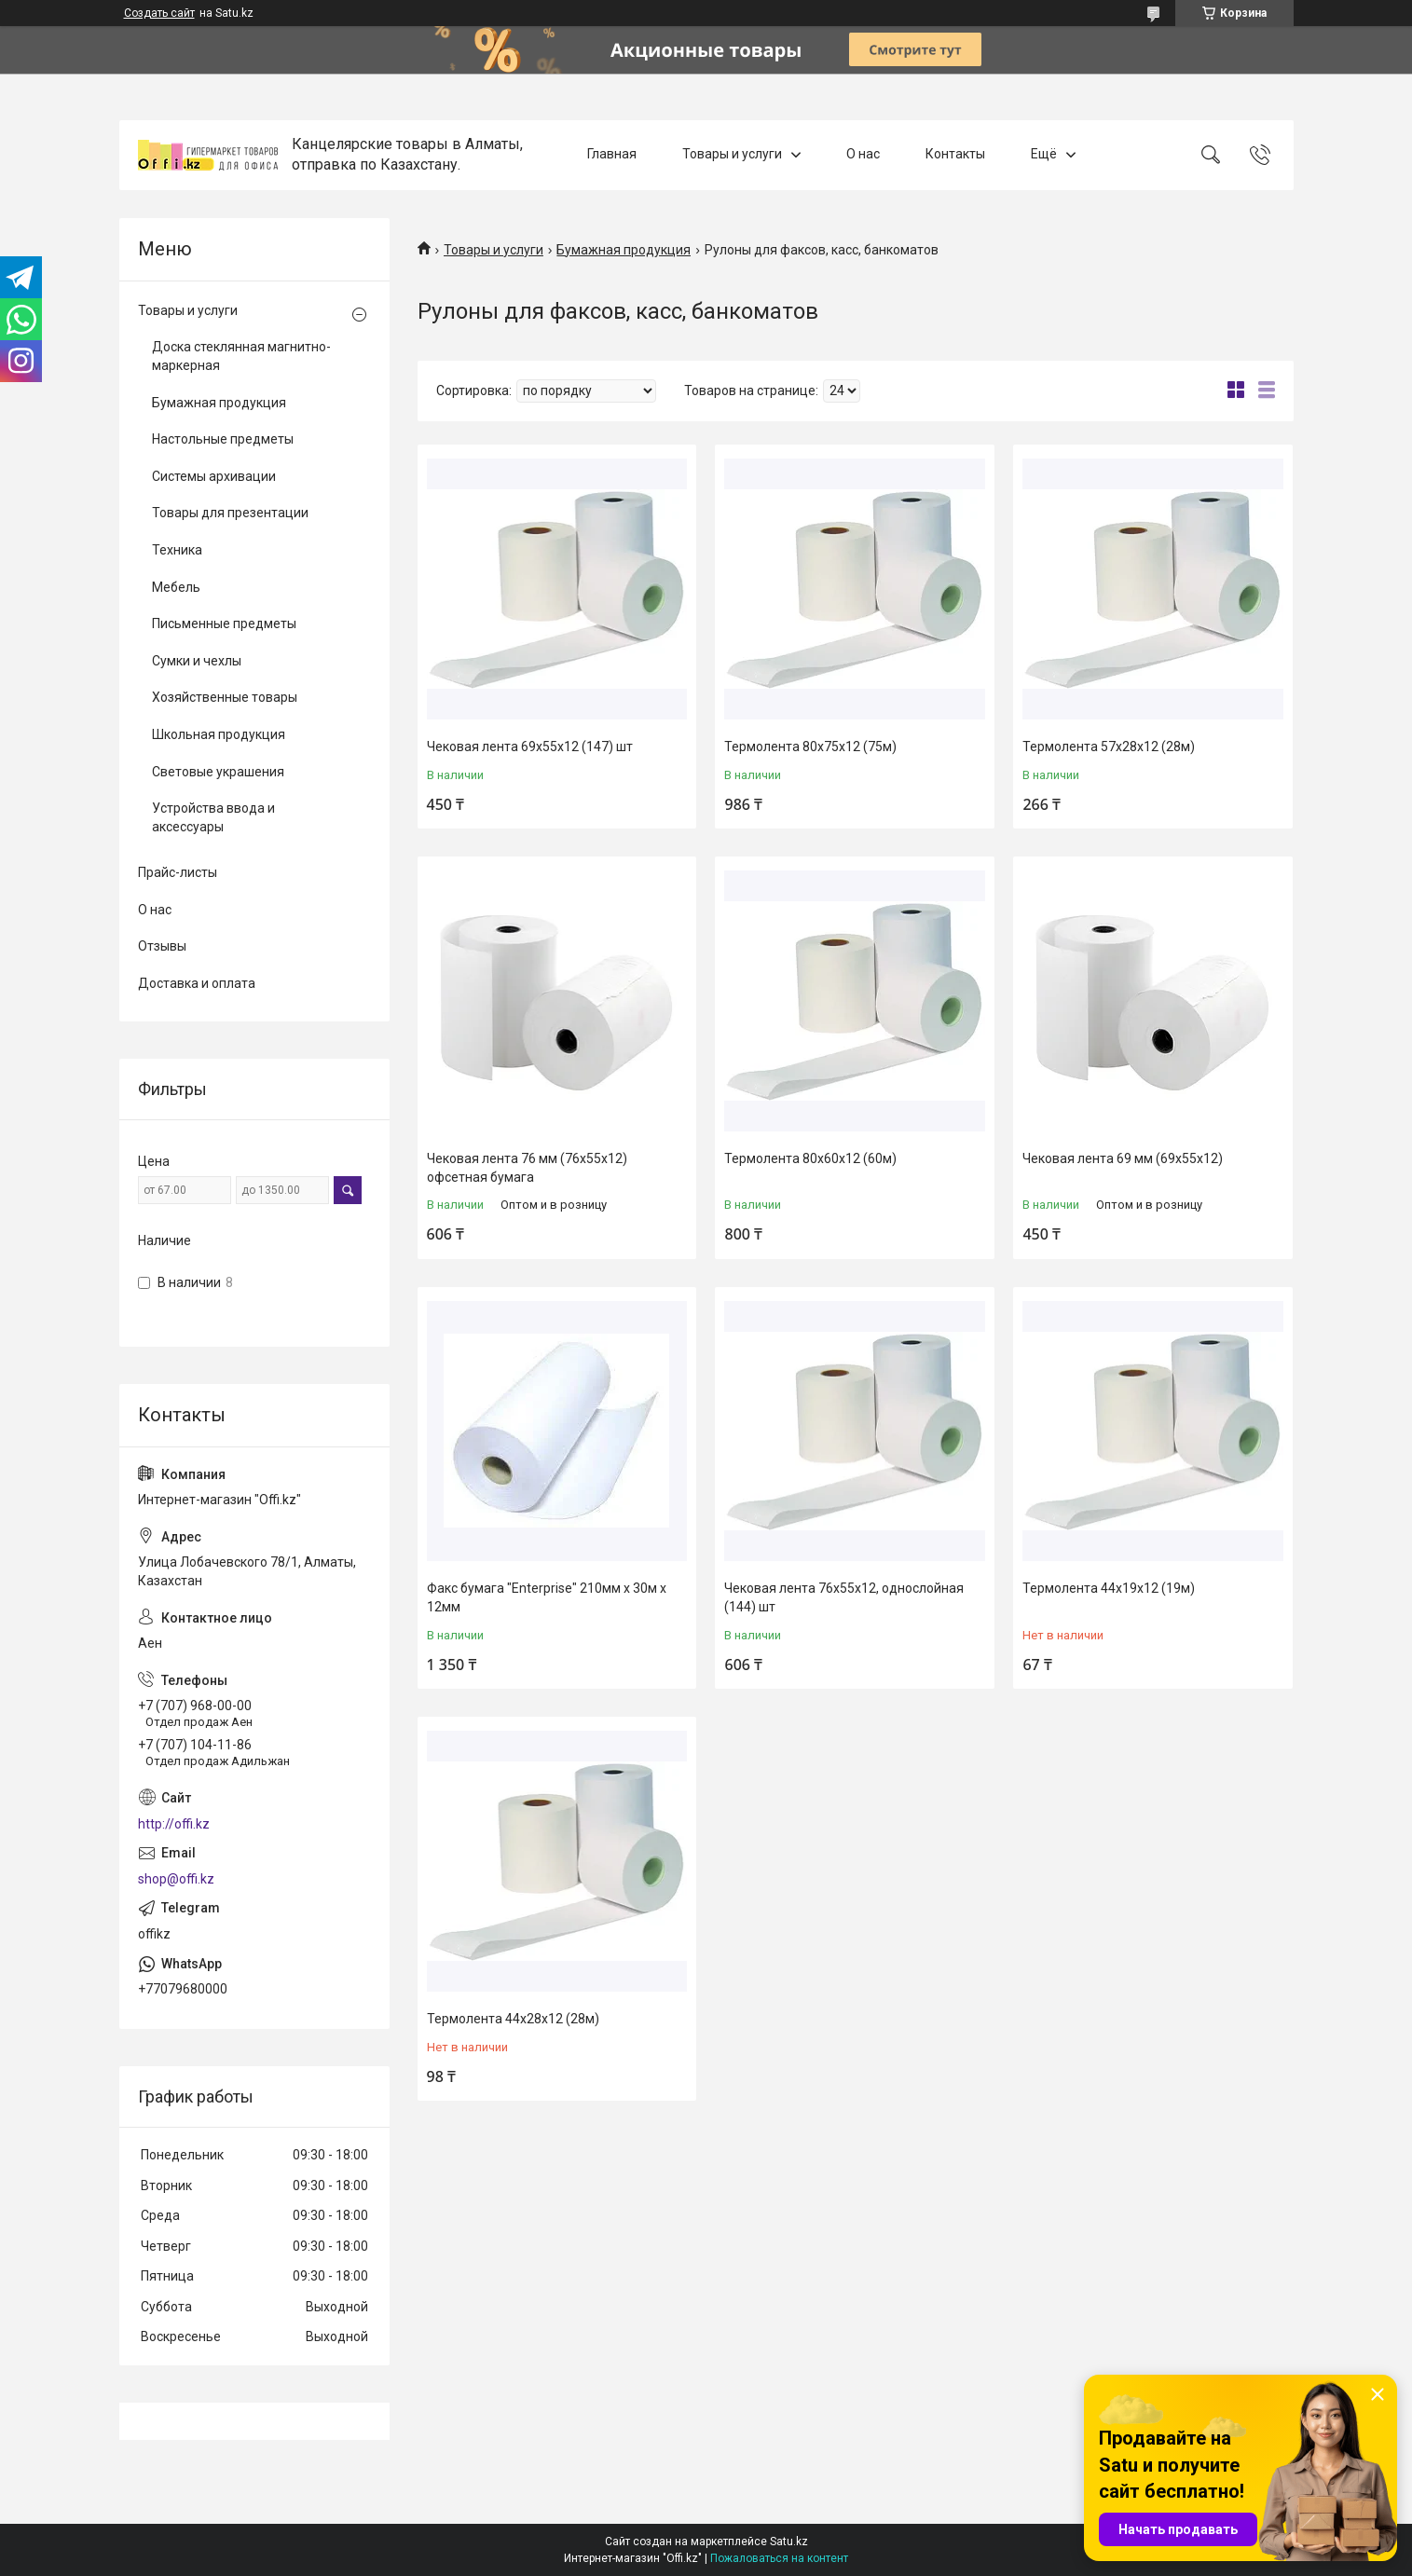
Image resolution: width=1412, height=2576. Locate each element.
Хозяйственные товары (224, 697)
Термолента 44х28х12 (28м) (513, 2018)
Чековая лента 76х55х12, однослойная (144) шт (844, 1597)
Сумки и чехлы (196, 660)
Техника (177, 549)
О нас (863, 154)
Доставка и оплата (196, 983)
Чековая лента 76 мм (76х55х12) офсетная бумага (527, 1168)
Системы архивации (214, 476)
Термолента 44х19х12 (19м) (1108, 1588)
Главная (612, 154)
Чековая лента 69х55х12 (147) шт (530, 746)
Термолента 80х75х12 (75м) (810, 746)
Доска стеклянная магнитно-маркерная (241, 356)
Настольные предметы (223, 439)
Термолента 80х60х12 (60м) (810, 1158)
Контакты (955, 154)
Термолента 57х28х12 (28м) (1108, 746)
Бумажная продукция (623, 249)
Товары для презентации (230, 512)
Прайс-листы (177, 872)
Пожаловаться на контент (779, 2558)
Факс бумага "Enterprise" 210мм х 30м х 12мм (546, 1597)
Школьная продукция (218, 734)
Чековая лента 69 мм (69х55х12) (1122, 1158)
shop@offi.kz (176, 1878)
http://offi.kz (174, 1823)
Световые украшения (218, 771)
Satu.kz (789, 2541)
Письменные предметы (224, 623)
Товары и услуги (732, 154)
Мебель (176, 587)
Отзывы (162, 946)
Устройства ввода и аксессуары (213, 817)
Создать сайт (159, 13)
